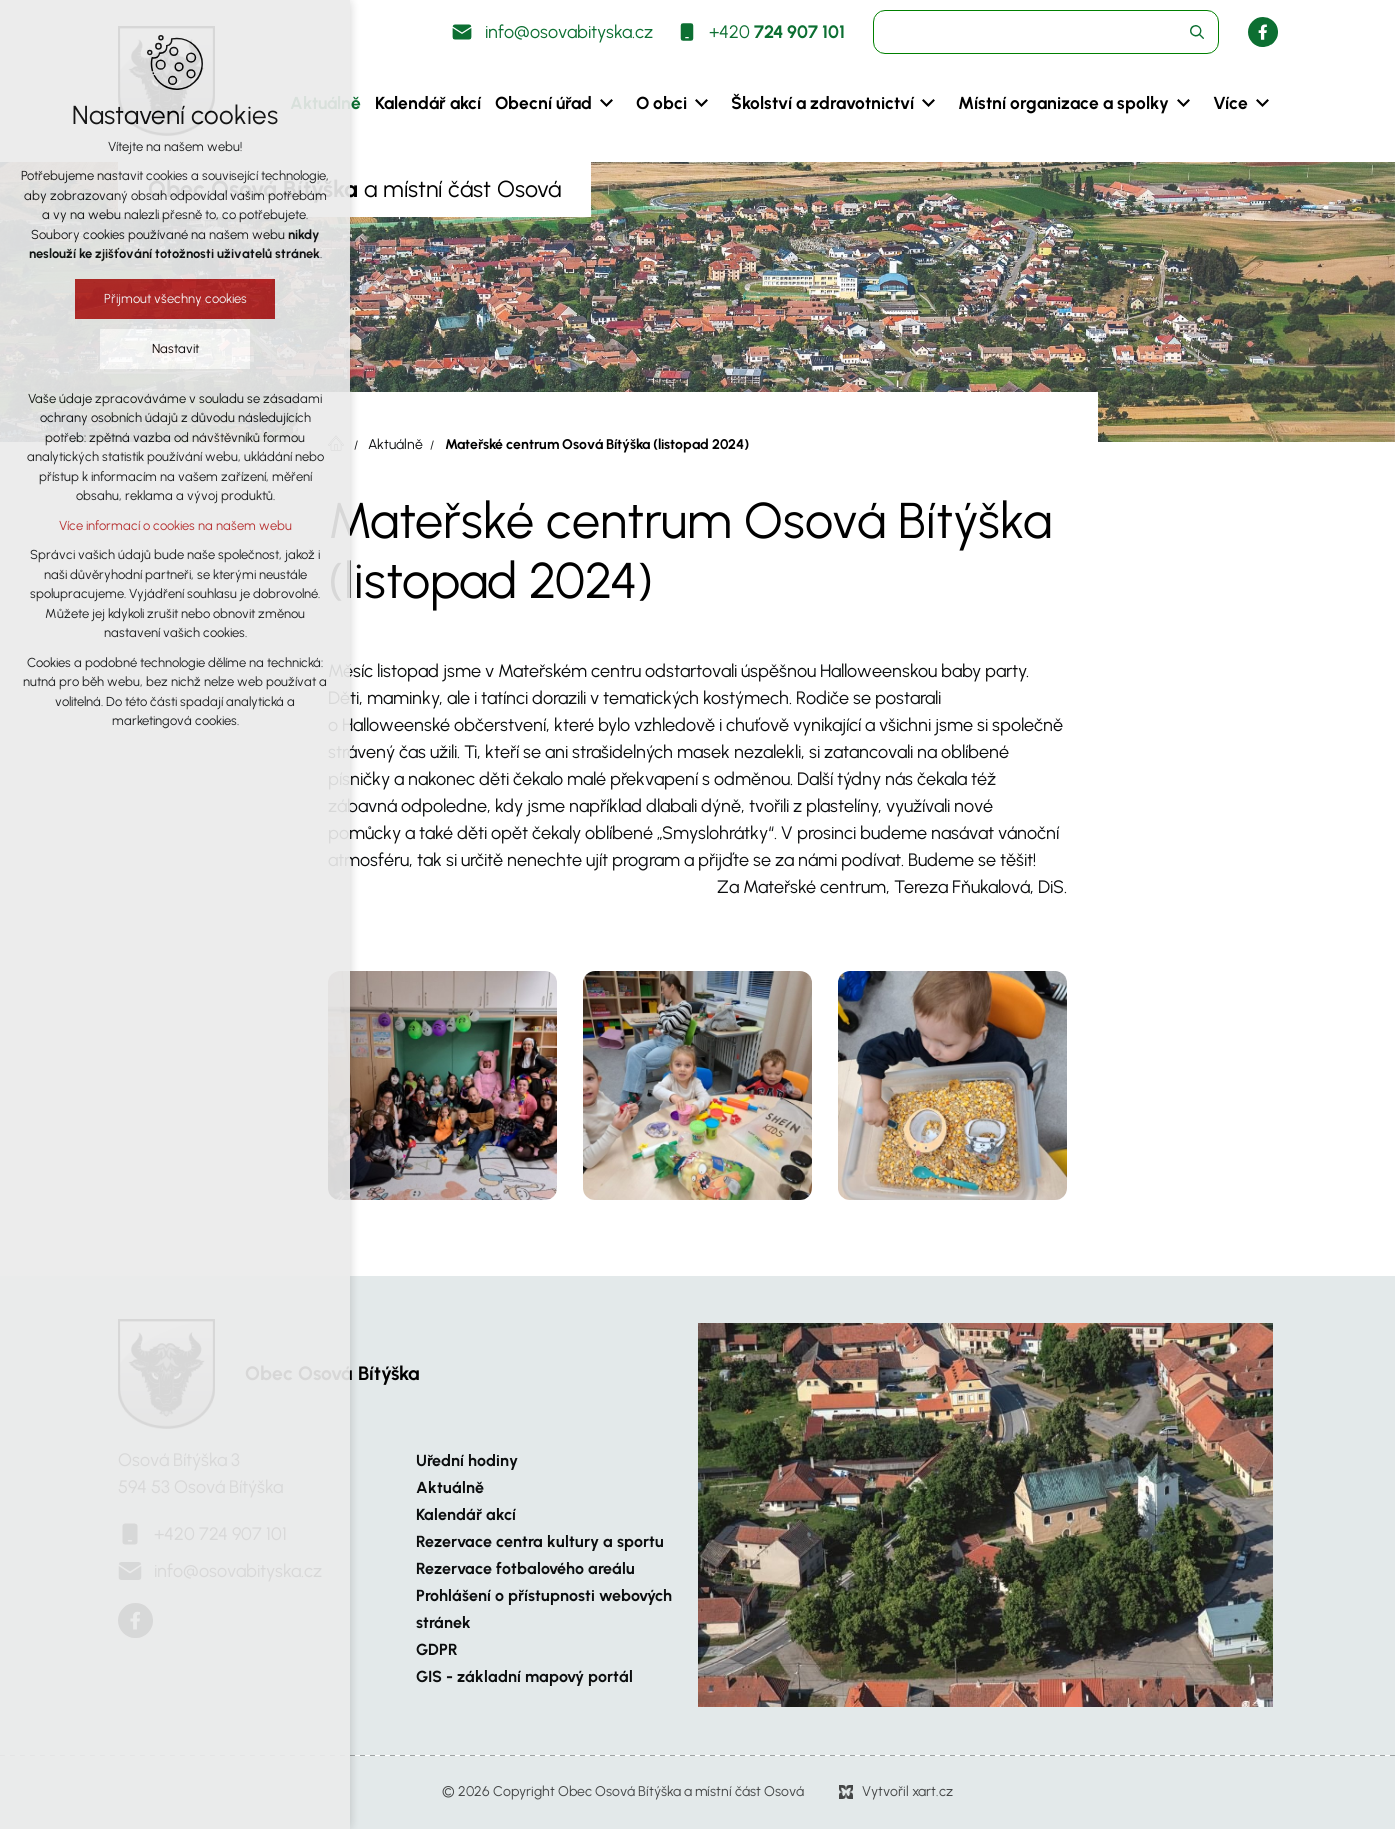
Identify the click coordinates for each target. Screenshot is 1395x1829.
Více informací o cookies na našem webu (175, 525)
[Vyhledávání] (1197, 32)
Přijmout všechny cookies (175, 298)
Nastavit (175, 348)
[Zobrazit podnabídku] (607, 103)
